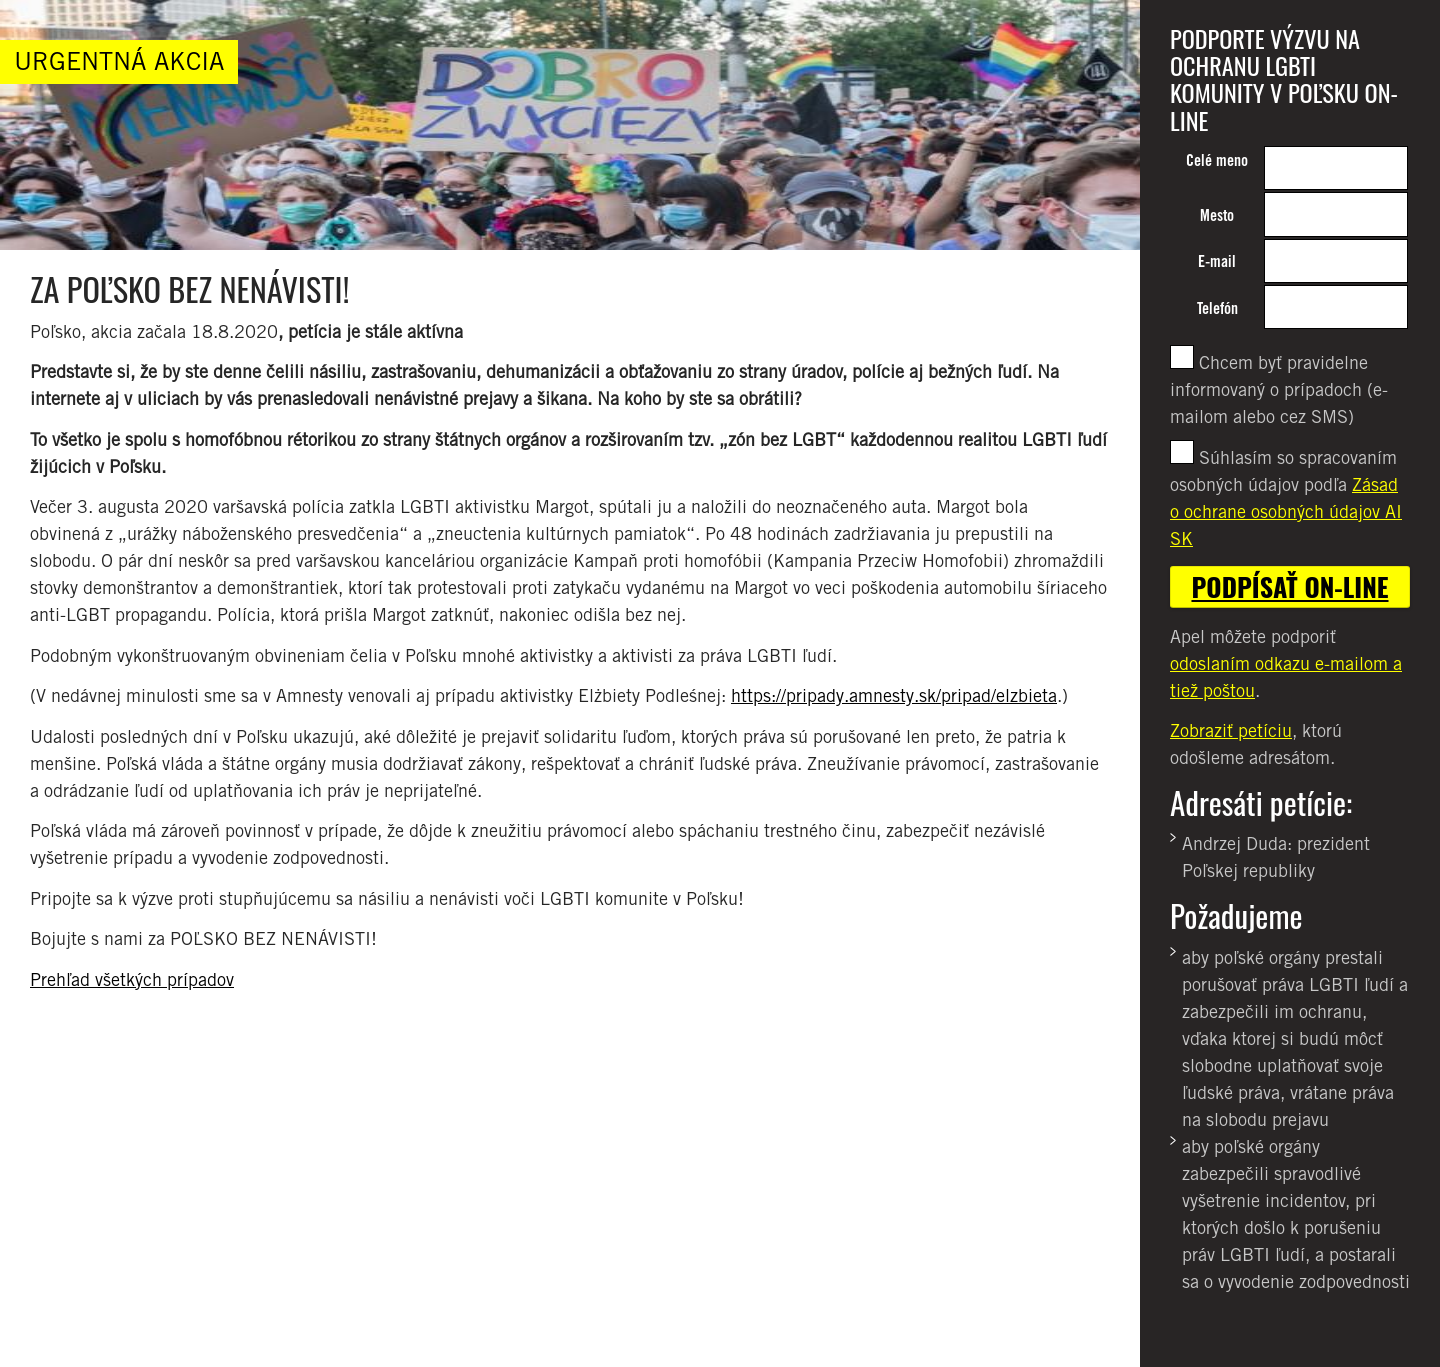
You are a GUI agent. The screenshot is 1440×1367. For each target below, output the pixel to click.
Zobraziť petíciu (1231, 730)
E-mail (1217, 261)
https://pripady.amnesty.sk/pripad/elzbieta (894, 695)
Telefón (1217, 308)
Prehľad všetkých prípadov (132, 979)
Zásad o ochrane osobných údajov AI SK (1286, 511)
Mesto (1217, 215)
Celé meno (1217, 160)
